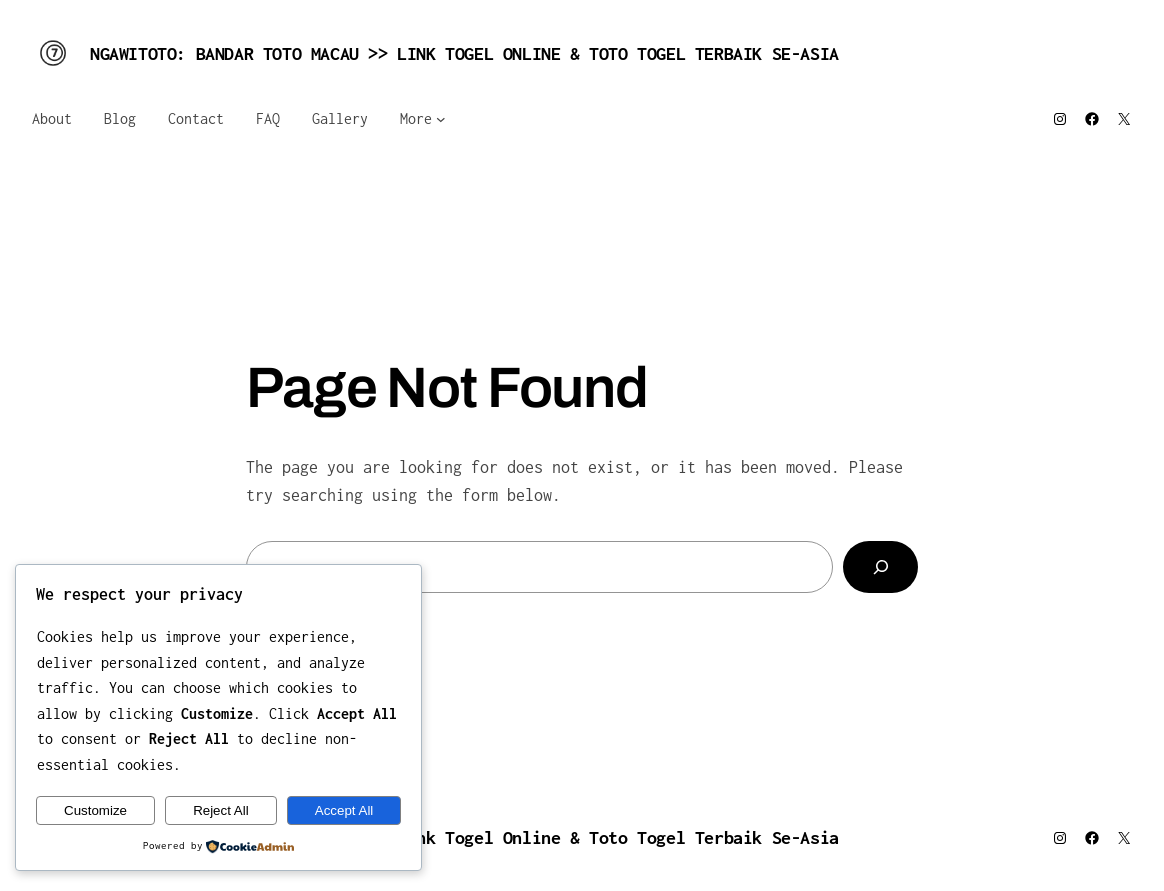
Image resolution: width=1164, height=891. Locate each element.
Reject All (221, 810)
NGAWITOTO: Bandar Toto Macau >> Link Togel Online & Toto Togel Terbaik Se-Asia (464, 53)
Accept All (344, 810)
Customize (95, 810)
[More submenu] (441, 119)
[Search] (880, 566)
